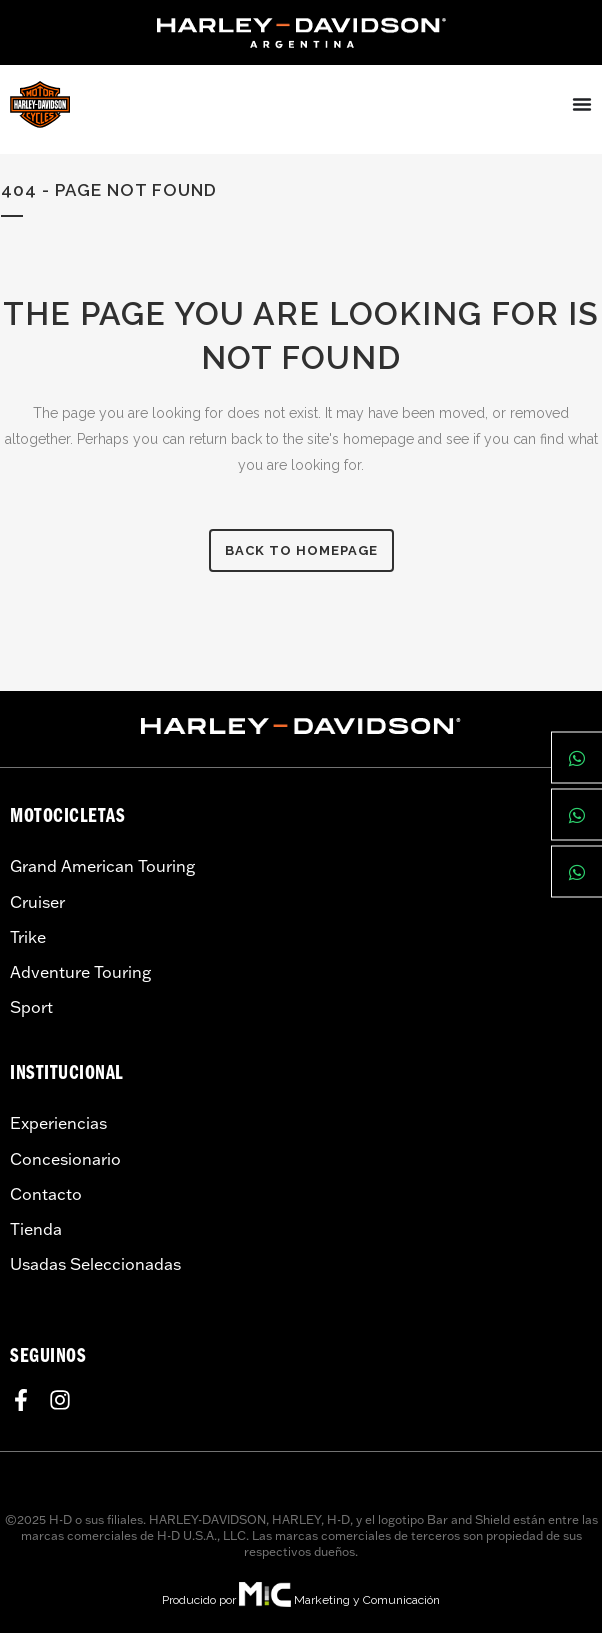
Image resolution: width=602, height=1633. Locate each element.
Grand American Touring (102, 866)
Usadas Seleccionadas (95, 1264)
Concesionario (65, 1159)
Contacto (46, 1194)
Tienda (36, 1229)
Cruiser (37, 902)
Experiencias (58, 1123)
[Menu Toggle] (582, 104)
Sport (31, 1007)
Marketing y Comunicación (367, 1600)
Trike (28, 937)
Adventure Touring (80, 972)
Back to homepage (301, 550)
